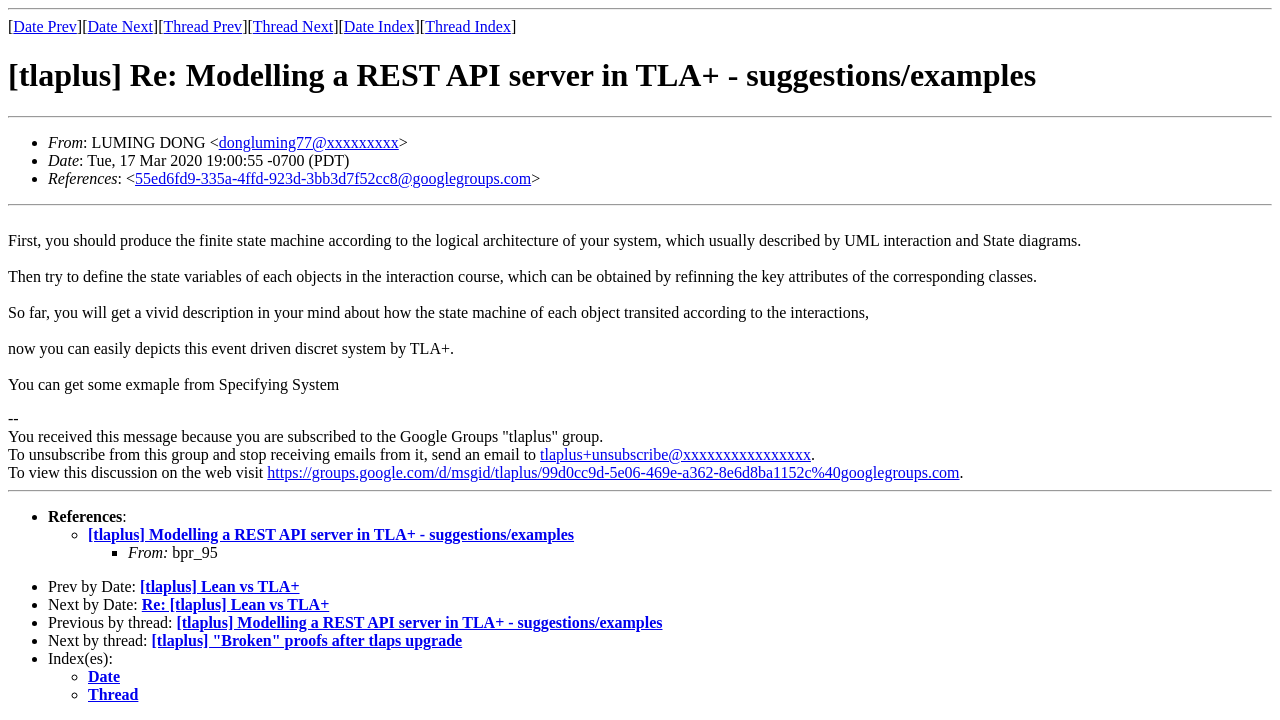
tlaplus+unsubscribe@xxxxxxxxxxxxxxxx (675, 454)
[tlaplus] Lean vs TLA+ (220, 586)
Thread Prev (202, 26)
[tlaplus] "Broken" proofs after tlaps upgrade (307, 640)
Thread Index (468, 26)
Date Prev (45, 26)
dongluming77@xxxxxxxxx (309, 142)
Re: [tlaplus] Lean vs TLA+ (236, 604)
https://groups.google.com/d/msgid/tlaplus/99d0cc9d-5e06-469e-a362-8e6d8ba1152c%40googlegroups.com (613, 472)
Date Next (120, 26)
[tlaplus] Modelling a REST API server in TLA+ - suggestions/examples (331, 534)
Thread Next (293, 26)
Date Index (379, 26)
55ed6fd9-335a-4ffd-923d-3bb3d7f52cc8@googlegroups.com (333, 178)
